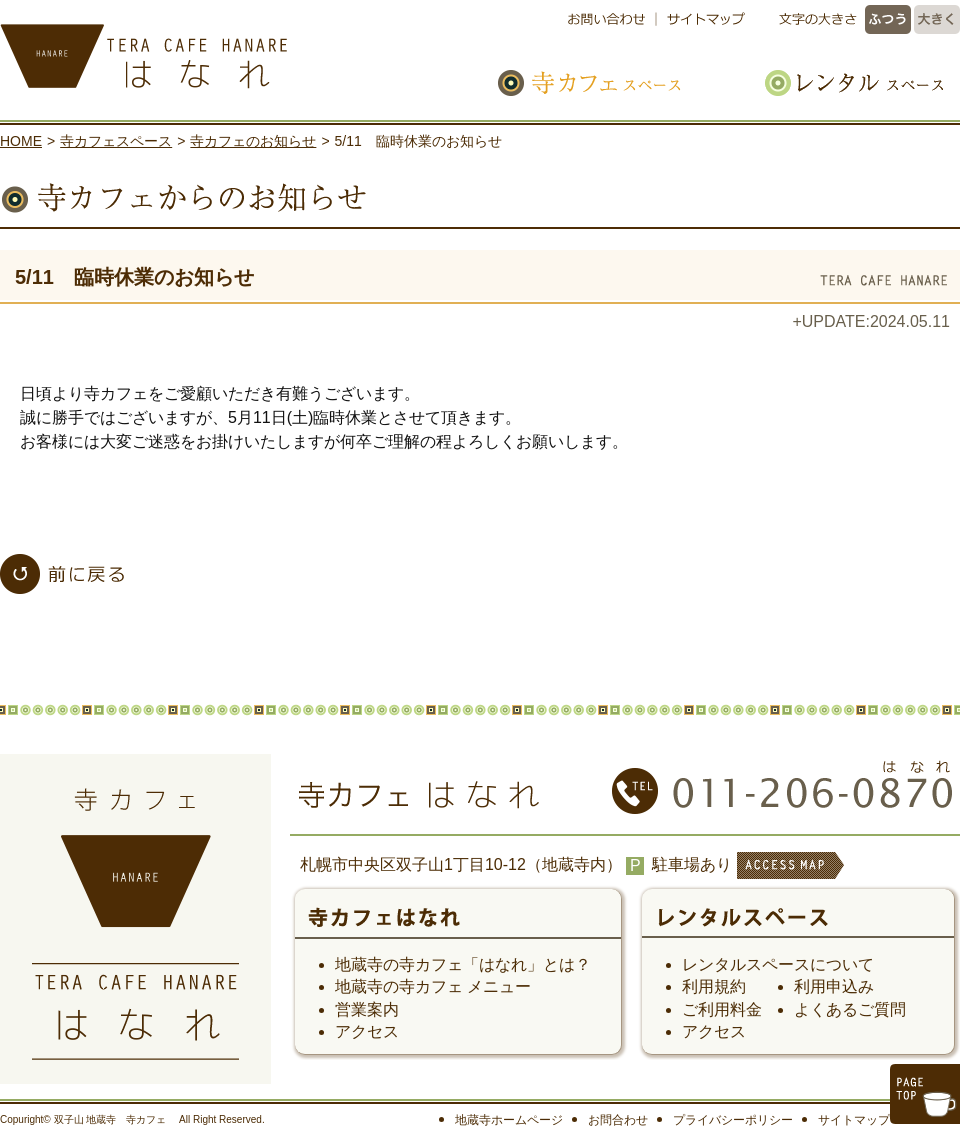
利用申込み (834, 986)
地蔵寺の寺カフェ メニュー (433, 986)
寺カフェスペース (612, 82)
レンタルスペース (844, 82)
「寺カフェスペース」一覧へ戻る (62, 574)
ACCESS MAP (789, 878)
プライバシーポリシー (733, 1120)
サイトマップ (702, 19)
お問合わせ (618, 1120)
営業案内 (367, 1009)
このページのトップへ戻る (925, 1094)
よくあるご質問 (850, 1009)
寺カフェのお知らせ (253, 141)
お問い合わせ (611, 19)
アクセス (367, 1031)
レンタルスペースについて (778, 964)
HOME (21, 141)
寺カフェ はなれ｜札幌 (210, 50)
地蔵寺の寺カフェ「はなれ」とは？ (463, 964)
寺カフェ (458, 924)
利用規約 (714, 986)
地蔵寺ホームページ (509, 1120)
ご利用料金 (722, 1009)
